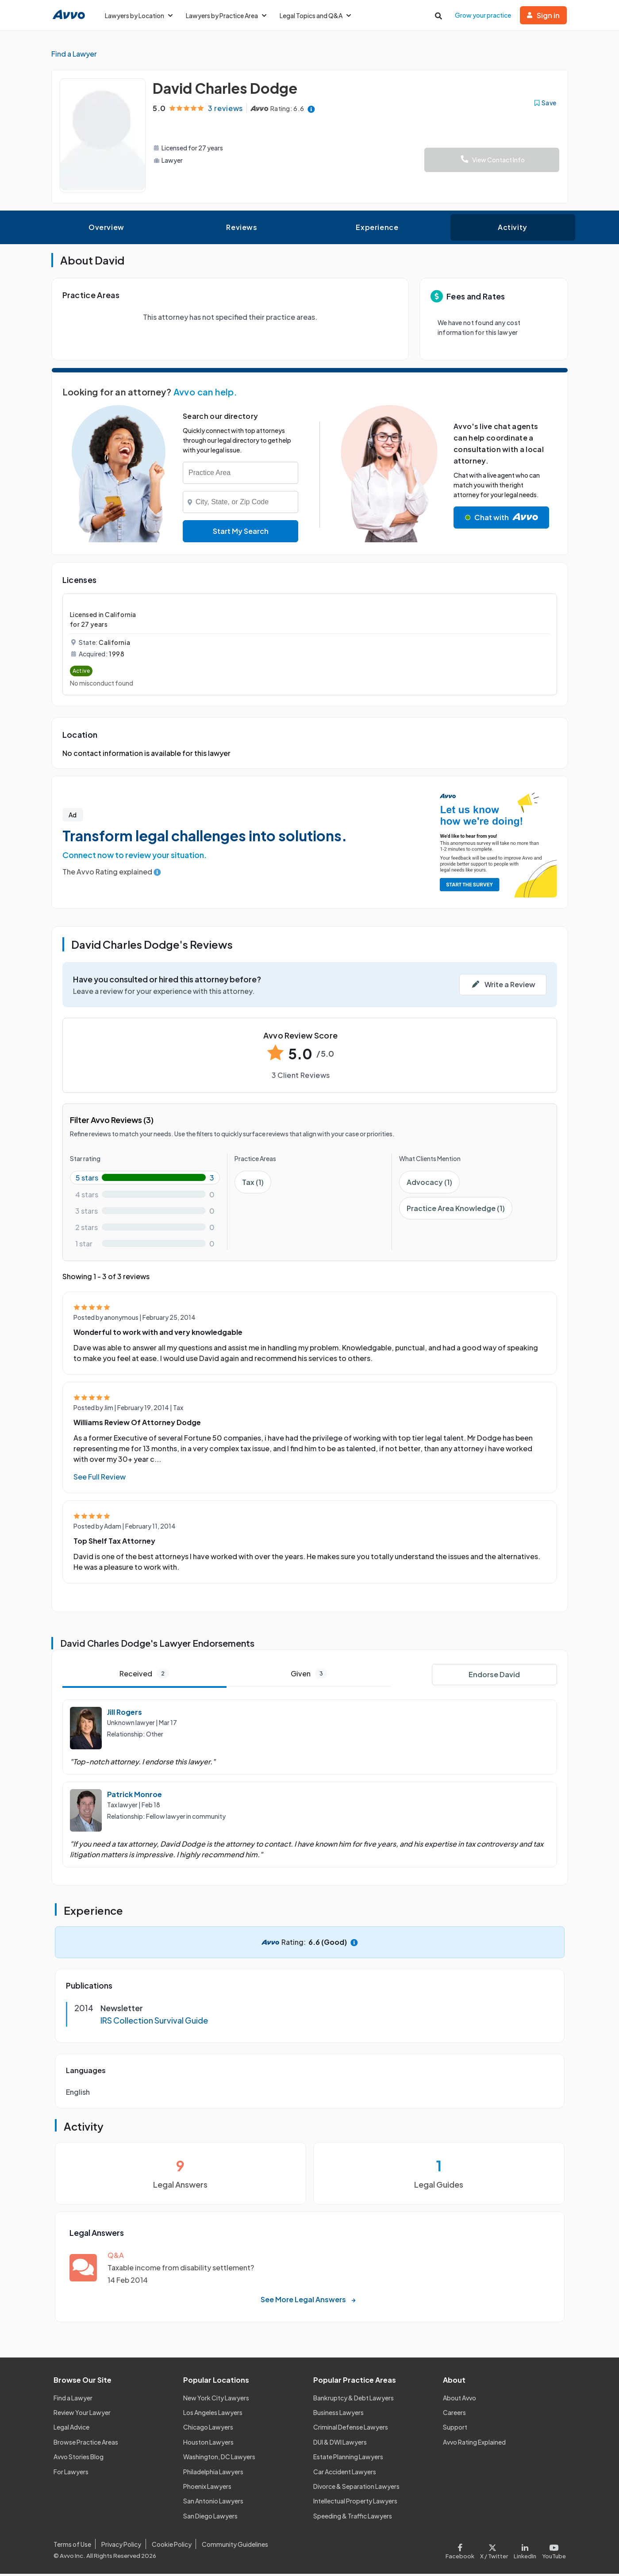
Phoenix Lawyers (207, 2489)
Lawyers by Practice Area (226, 15)
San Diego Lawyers (210, 2518)
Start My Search (241, 533)
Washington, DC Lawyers (219, 2459)
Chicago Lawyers (208, 2430)
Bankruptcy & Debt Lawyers (353, 2400)
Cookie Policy (172, 2546)
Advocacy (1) (429, 1184)
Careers (454, 2415)
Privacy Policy (121, 2546)
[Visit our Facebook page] (461, 2551)
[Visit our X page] (494, 2551)
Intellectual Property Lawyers (355, 2503)
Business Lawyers (338, 2415)
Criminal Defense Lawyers (350, 2430)
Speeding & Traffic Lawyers (352, 2518)
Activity (512, 229)
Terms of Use (72, 2546)
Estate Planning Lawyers (348, 2459)
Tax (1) (253, 1184)
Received (144, 1676)
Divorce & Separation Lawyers (356, 2489)
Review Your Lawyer (82, 2415)
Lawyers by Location (139, 15)
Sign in (543, 15)
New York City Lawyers (216, 2400)
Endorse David (494, 1677)
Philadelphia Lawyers (213, 2474)
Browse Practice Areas (86, 2444)
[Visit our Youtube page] (552, 2551)
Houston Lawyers (208, 2444)
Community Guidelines (235, 2546)
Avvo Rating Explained (474, 2444)
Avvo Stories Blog (79, 2459)
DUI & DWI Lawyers (340, 2444)
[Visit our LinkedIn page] (525, 2551)
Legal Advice (71, 2430)
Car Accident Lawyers (344, 2474)
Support (455, 2430)
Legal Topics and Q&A (315, 15)
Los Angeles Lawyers (212, 2415)
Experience (377, 229)
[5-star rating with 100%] (145, 1180)
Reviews (241, 229)
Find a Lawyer (73, 2400)
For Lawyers (71, 2474)
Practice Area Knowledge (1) (456, 1210)
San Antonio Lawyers (213, 2503)
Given (309, 1676)
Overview (106, 229)
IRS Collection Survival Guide (154, 2023)
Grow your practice (483, 15)
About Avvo (459, 2400)
